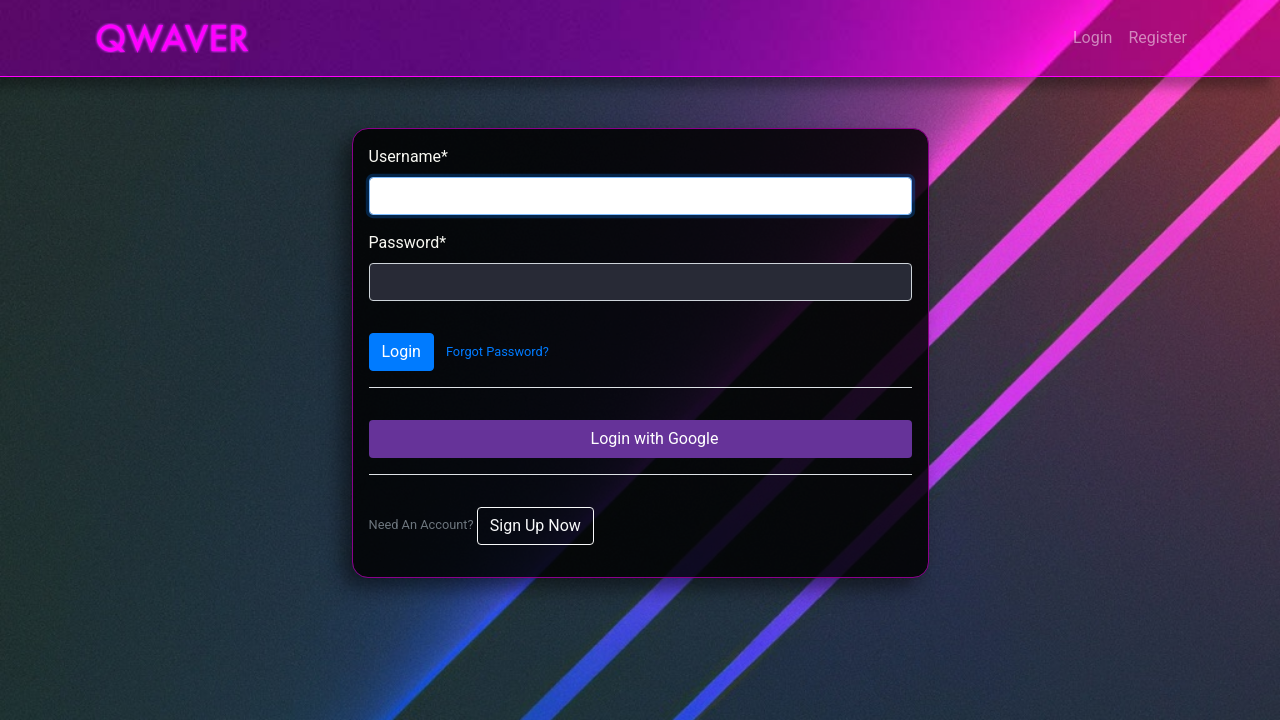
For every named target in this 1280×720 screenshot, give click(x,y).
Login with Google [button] (653, 438)
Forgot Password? (497, 351)
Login (1092, 37)
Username (408, 156)
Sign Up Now (535, 525)
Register (1157, 37)
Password (408, 242)
